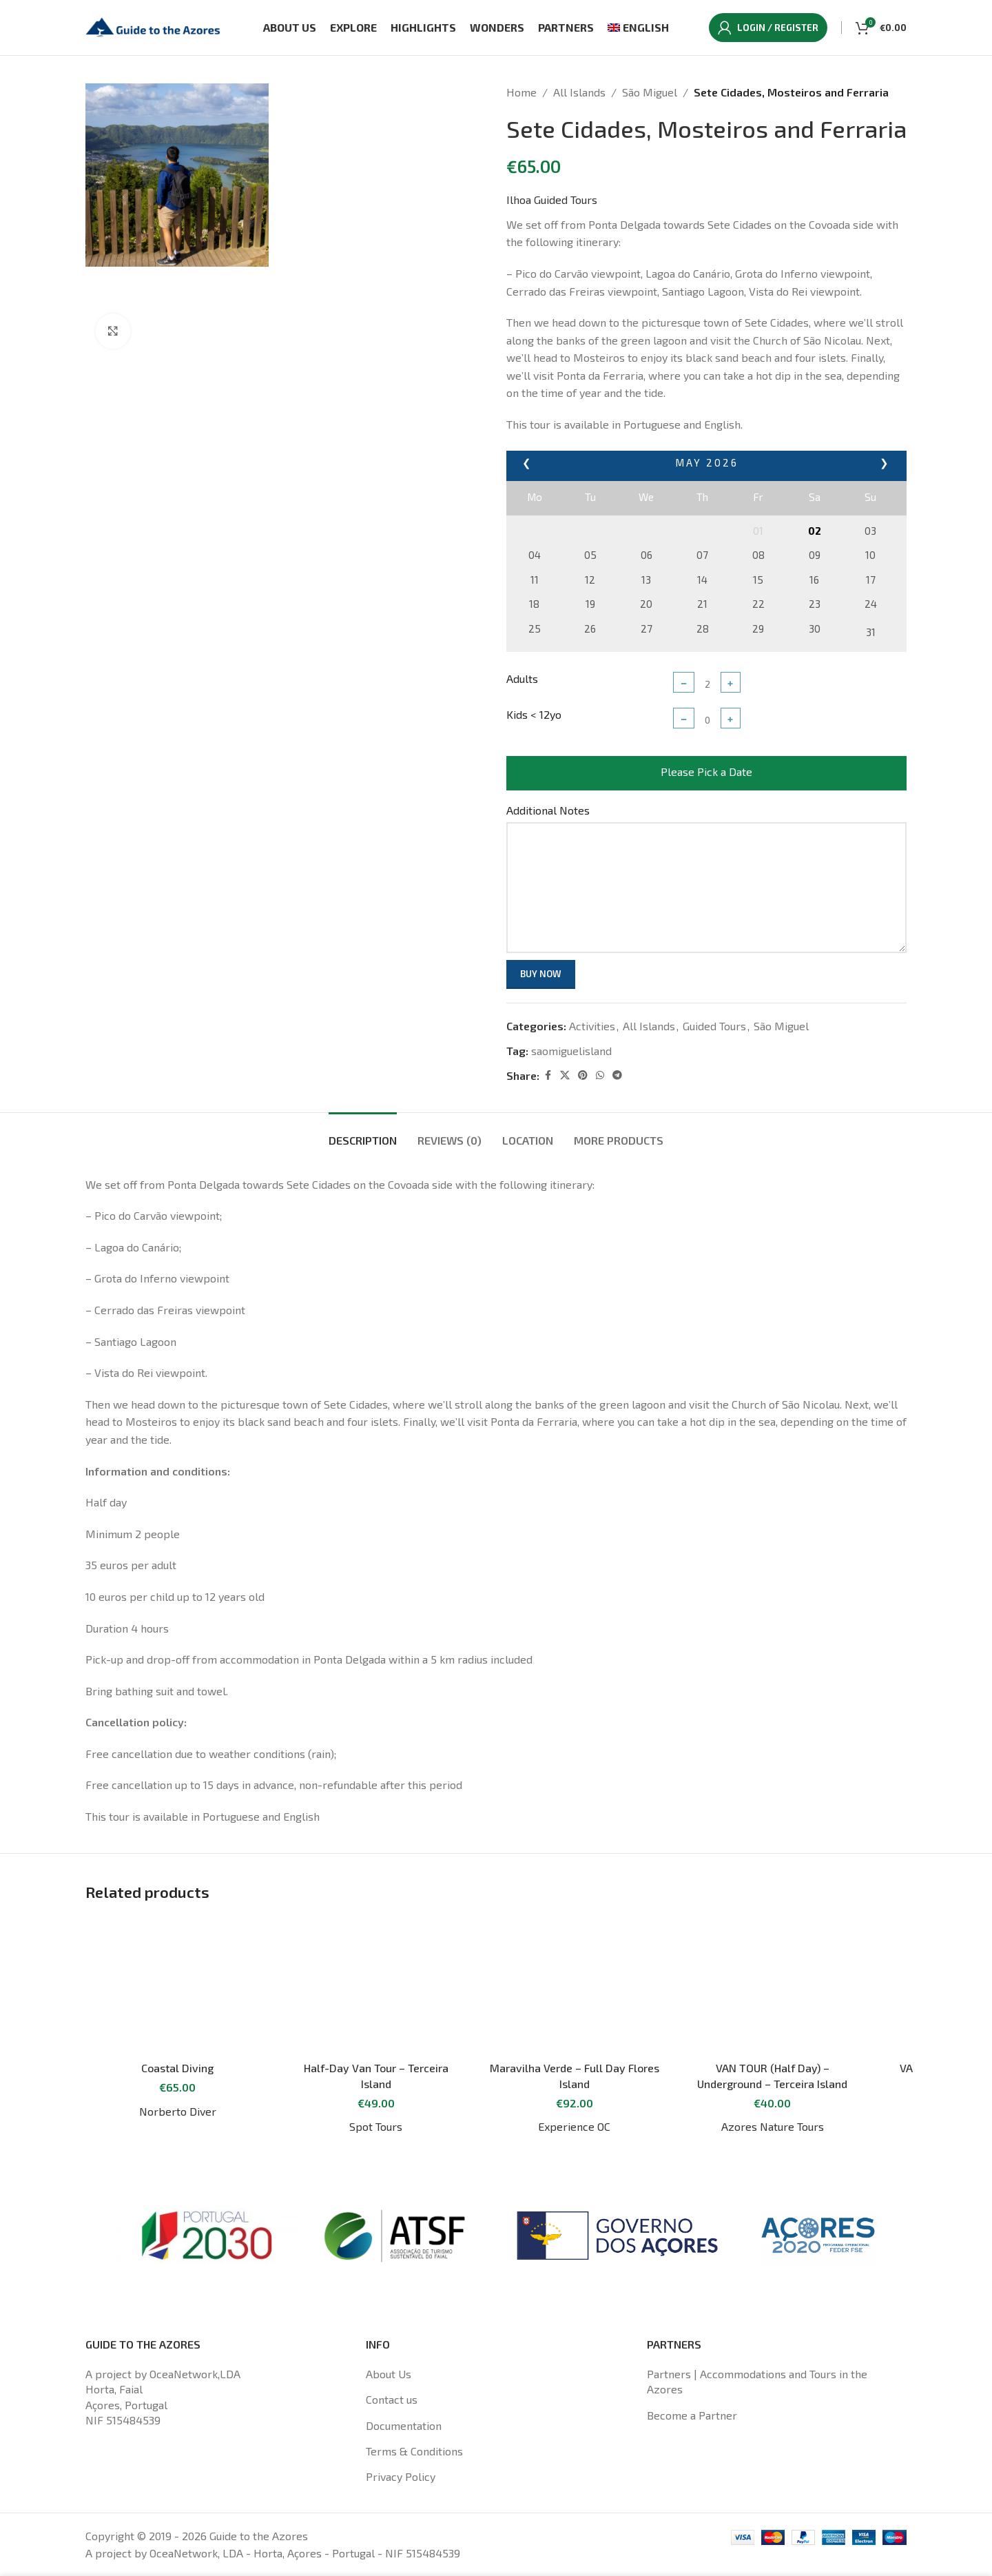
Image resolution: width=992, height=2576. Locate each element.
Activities (592, 1025)
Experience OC (574, 2126)
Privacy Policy (400, 2476)
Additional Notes (548, 810)
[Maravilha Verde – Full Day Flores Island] (574, 1985)
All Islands (579, 92)
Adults (522, 678)
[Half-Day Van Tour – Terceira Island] (376, 1985)
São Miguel (649, 92)
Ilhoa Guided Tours (551, 199)
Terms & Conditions (414, 2450)
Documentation (404, 2425)
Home (521, 92)
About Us (388, 2373)
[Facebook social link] (547, 1075)
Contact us (391, 2399)
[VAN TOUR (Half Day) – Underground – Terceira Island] (773, 1985)
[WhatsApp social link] (600, 1075)
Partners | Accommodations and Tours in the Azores (757, 2381)
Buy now (540, 973)
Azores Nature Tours (772, 2126)
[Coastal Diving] (177, 1985)
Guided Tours (714, 1025)
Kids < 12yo (533, 714)
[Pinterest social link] (583, 1075)
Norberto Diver (177, 2111)
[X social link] (565, 1075)
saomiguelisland (571, 1050)
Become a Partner (692, 2415)
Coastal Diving (177, 2067)
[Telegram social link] (617, 1075)
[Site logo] (154, 25)
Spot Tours (375, 2126)
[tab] (363, 1133)
